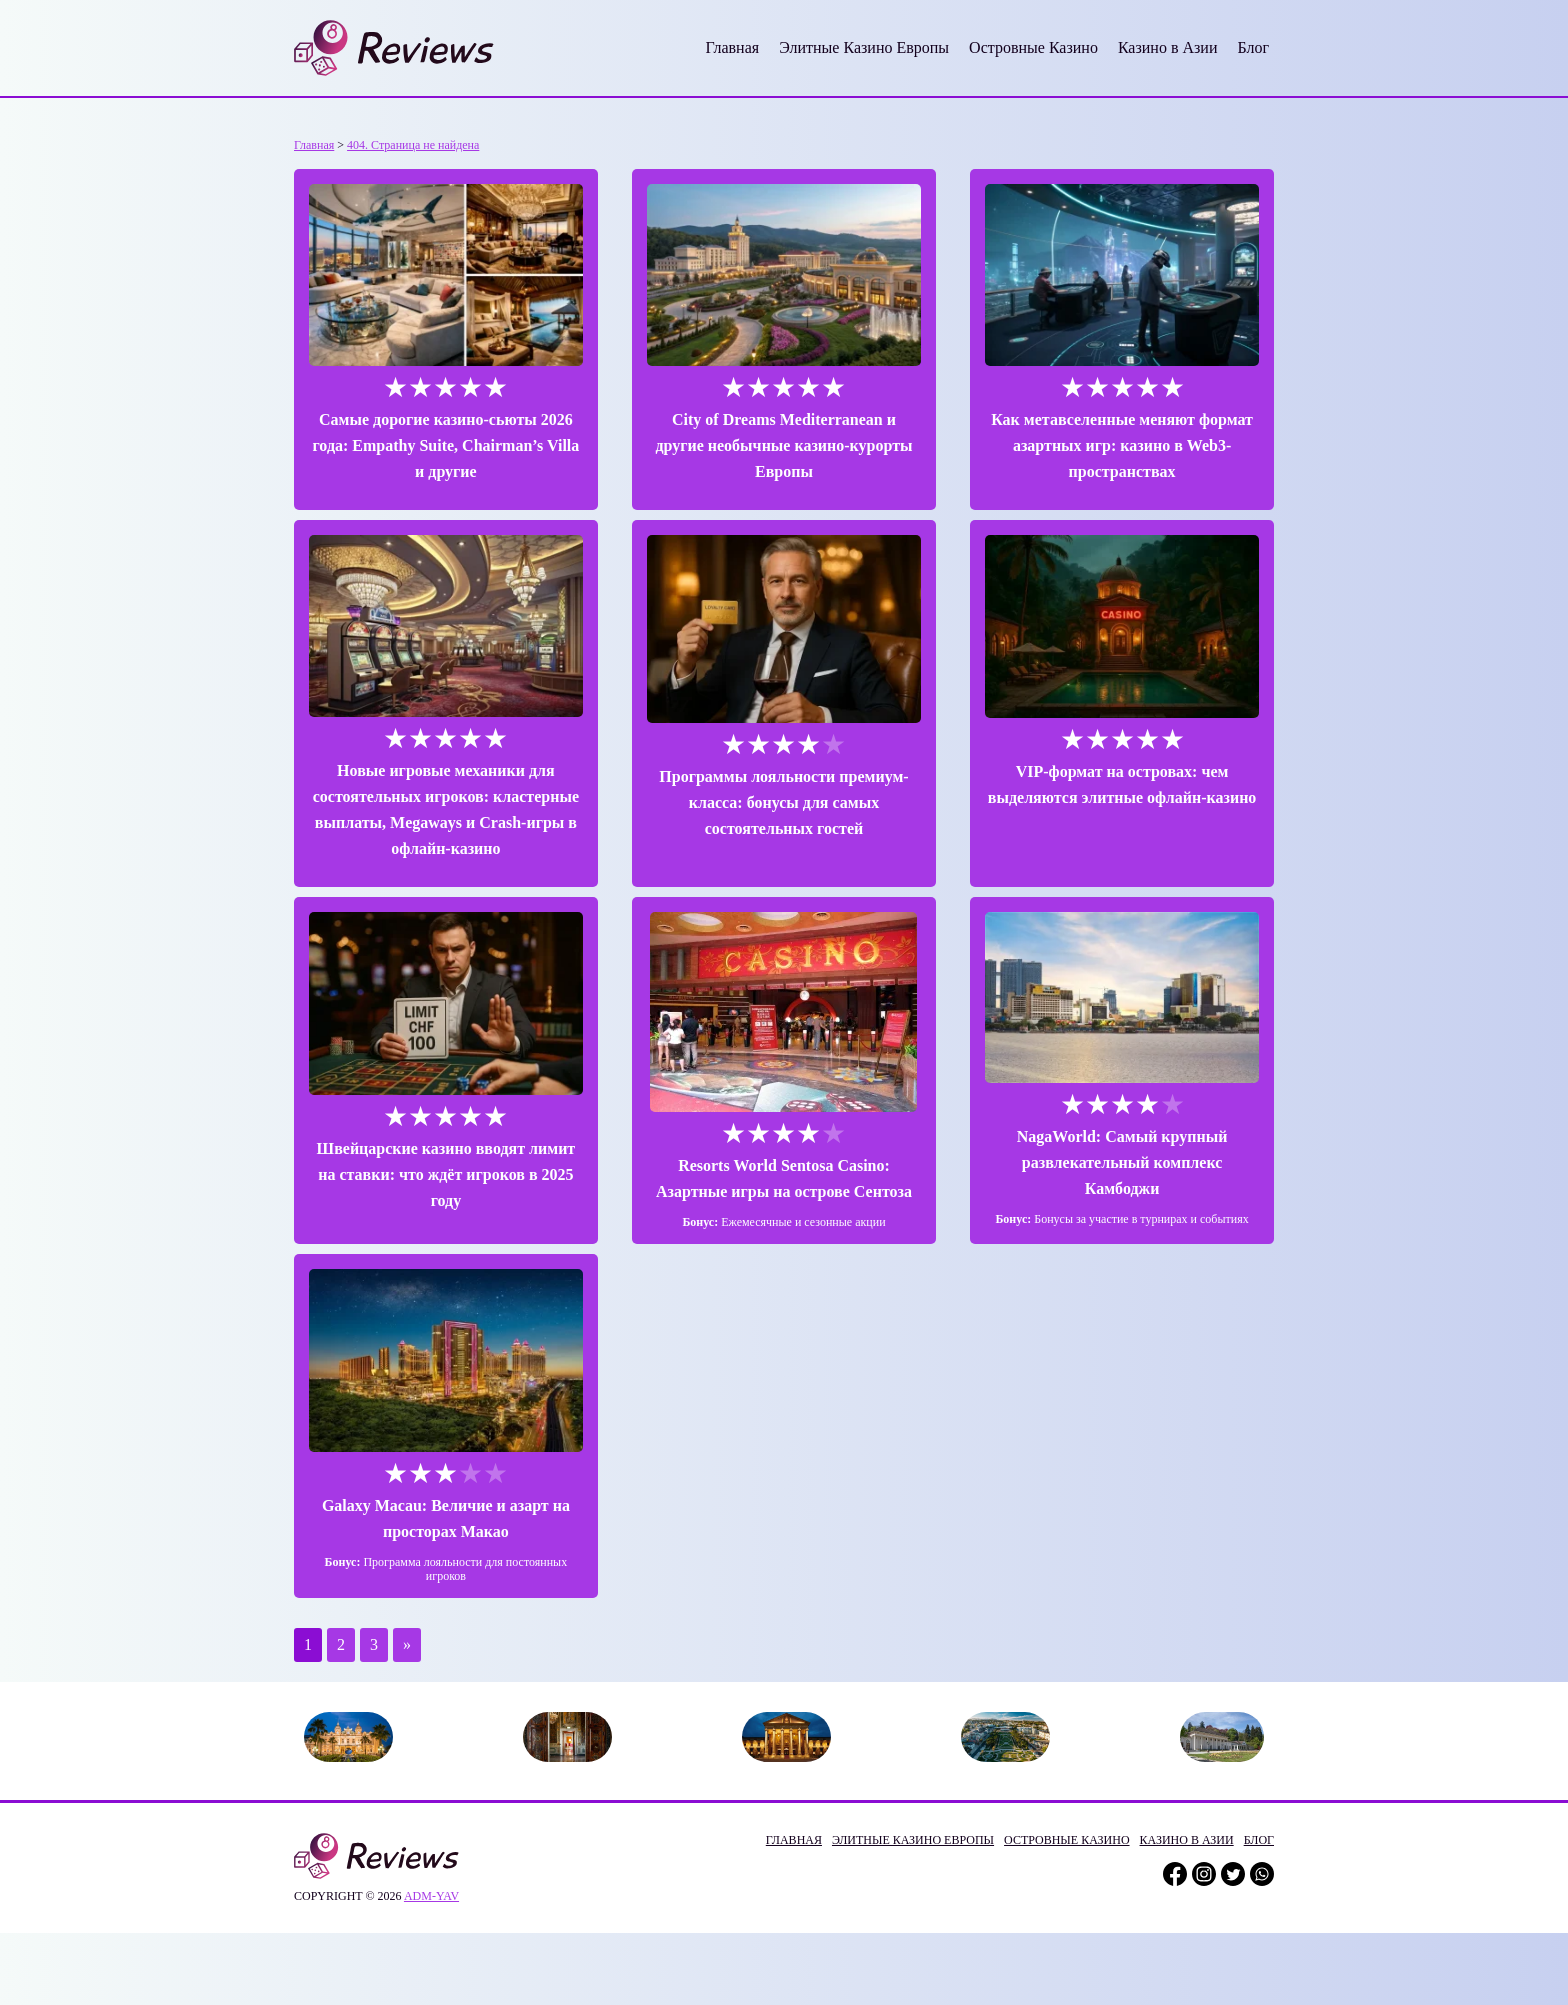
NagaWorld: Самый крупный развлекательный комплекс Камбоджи (1122, 1162)
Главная (732, 47)
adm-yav (431, 1896)
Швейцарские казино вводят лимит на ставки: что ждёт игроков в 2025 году (446, 1174)
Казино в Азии (1168, 47)
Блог (1253, 47)
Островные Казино (1033, 47)
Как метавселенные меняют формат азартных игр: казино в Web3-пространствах (1122, 445)
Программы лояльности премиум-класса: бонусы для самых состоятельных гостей (783, 802)
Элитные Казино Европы (864, 47)
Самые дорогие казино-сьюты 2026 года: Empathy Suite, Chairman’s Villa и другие (445, 445)
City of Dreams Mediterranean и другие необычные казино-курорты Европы (783, 445)
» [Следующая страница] (407, 1644)
